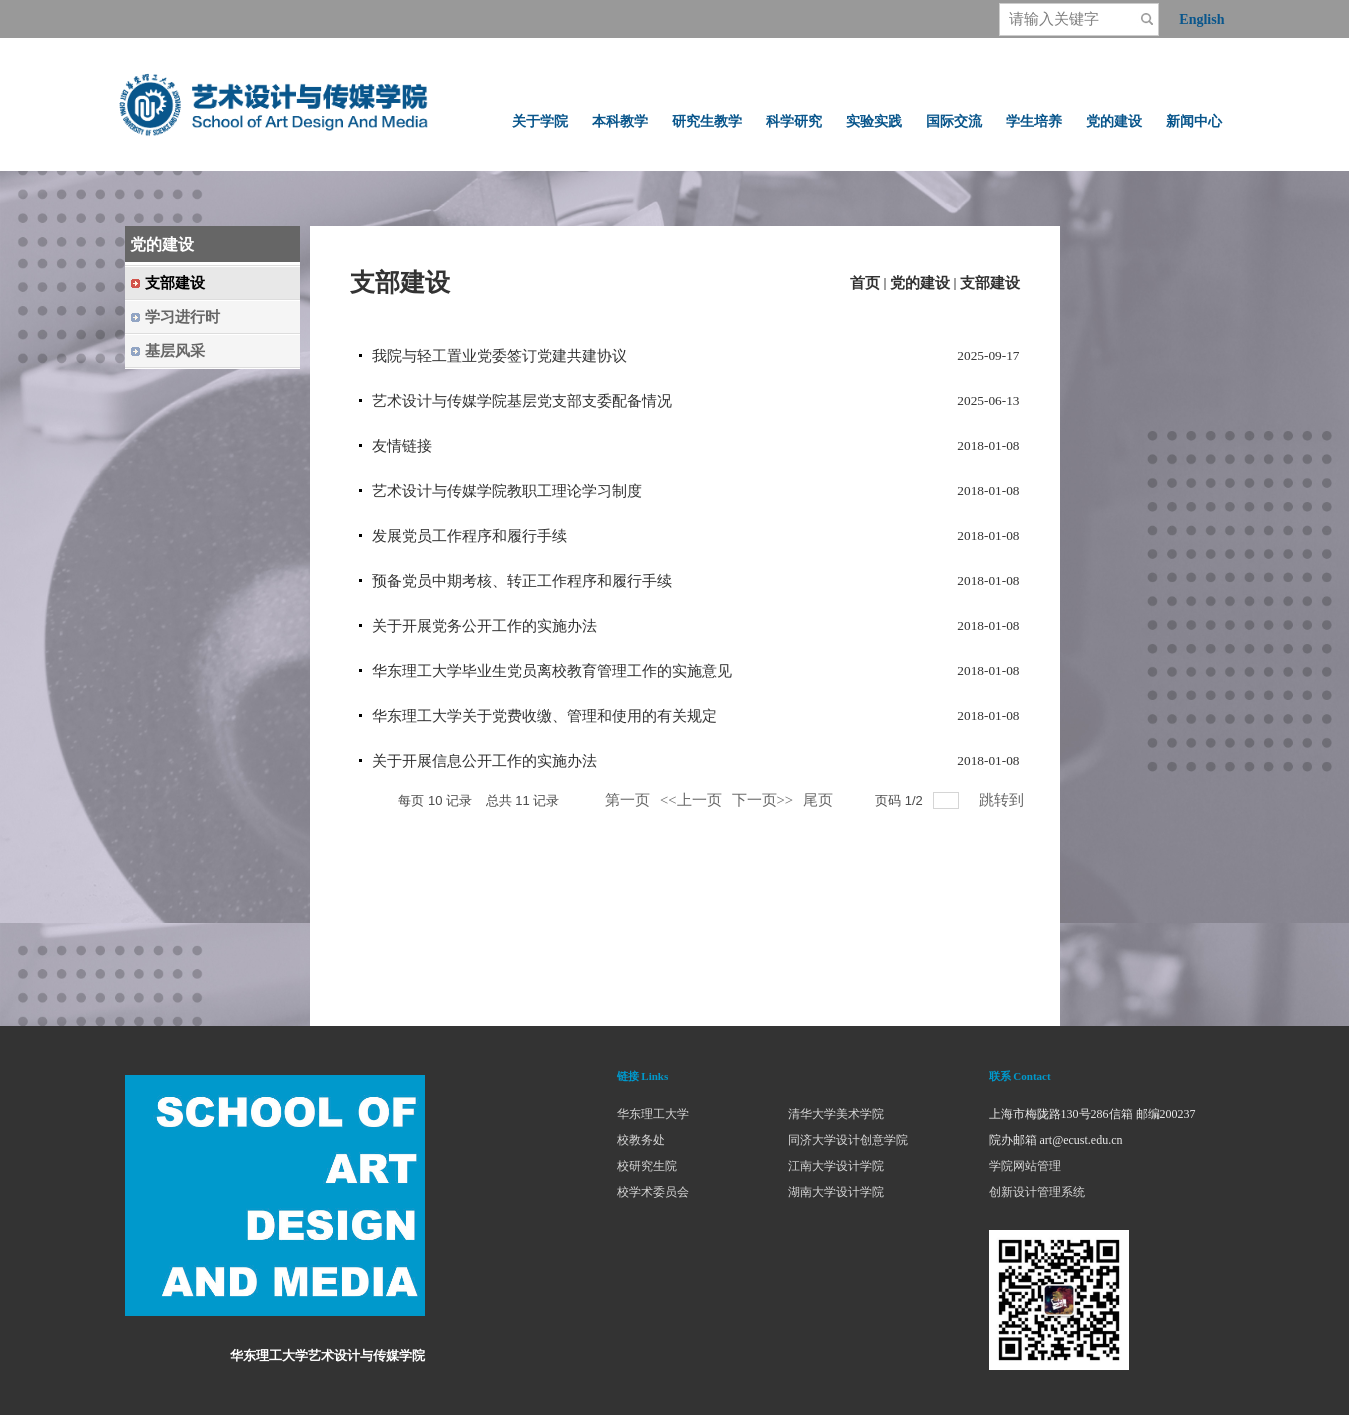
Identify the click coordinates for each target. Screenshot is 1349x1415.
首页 (865, 283)
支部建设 (990, 283)
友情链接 (402, 446)
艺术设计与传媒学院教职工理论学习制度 (507, 491)
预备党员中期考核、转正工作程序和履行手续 (522, 581)
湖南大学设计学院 (836, 1192)
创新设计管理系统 (1037, 1192)
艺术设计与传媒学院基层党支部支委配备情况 (522, 401)
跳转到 (1003, 800)
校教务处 (641, 1140)
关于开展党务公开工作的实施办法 (484, 626)
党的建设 (920, 283)
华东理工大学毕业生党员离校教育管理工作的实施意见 (552, 671)
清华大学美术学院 (836, 1114)
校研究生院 (647, 1166)
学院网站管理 (1025, 1166)
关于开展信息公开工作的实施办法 (484, 761)
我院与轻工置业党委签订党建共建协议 (499, 356)
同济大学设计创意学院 (848, 1140)
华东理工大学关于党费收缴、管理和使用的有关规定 (544, 716)
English (1201, 19)
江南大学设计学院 (836, 1166)
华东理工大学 (653, 1114)
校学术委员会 (653, 1192)
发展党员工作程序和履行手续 (469, 536)
